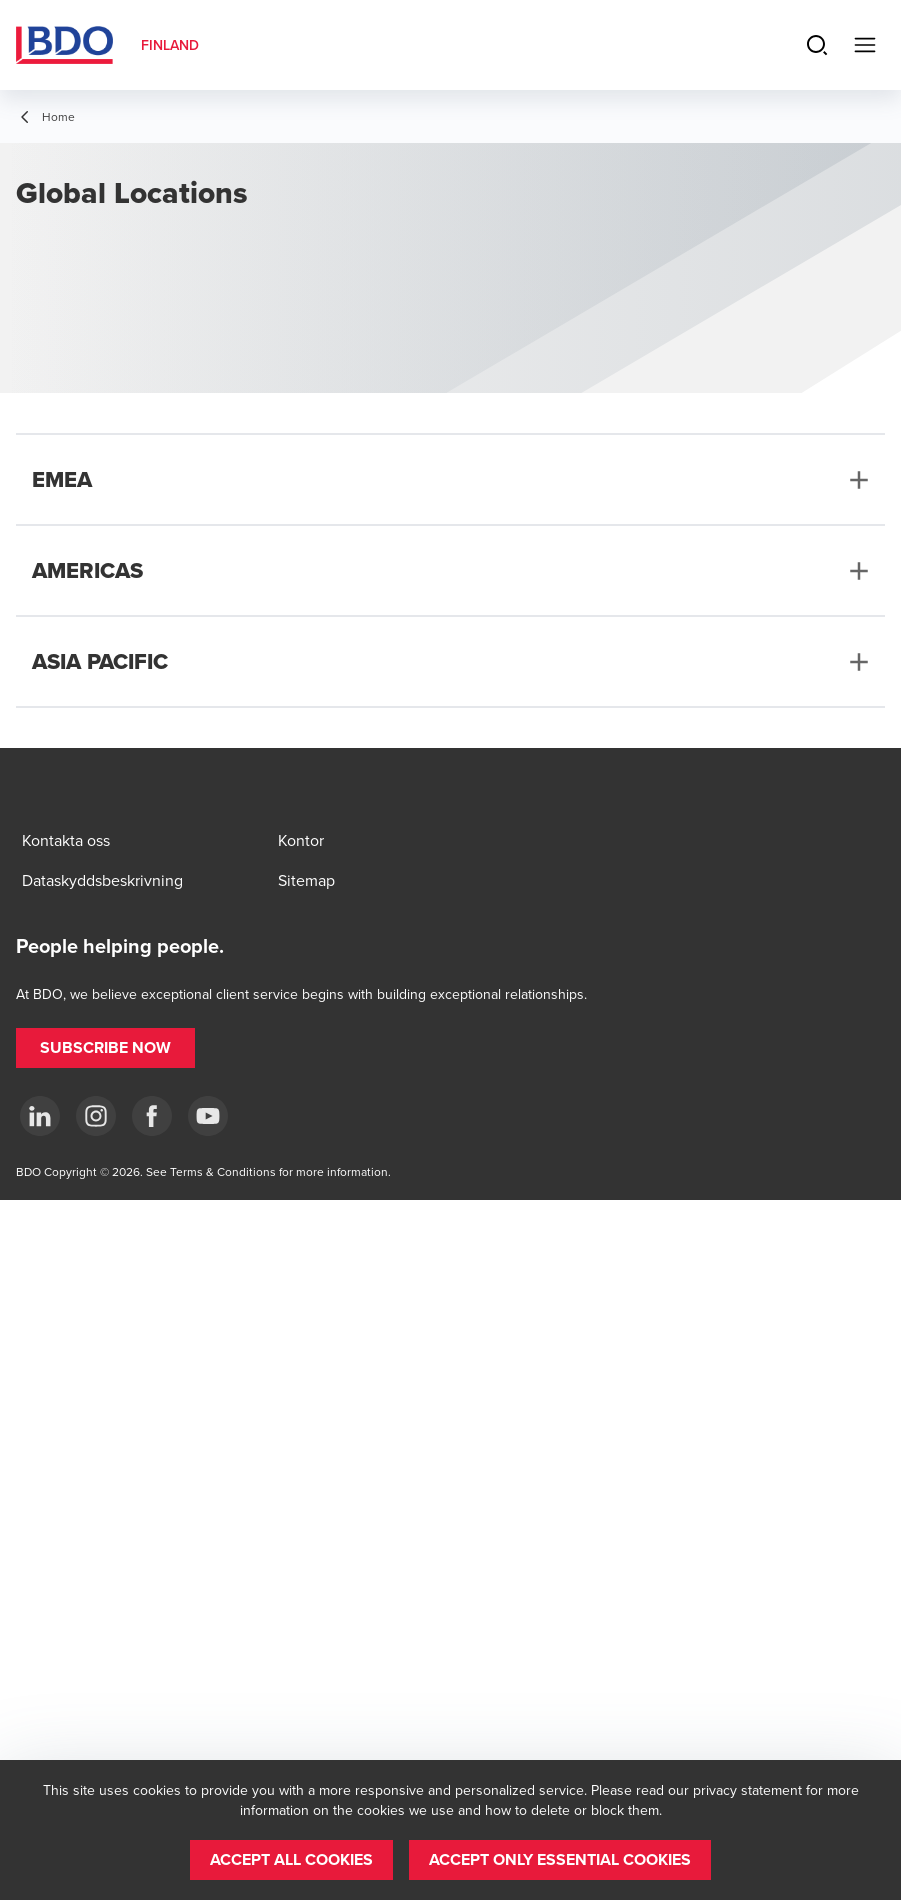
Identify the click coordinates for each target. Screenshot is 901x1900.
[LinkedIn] (40, 1116)
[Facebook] (152, 1116)
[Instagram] (96, 1116)
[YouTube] (208, 1116)
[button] (105, 1048)
